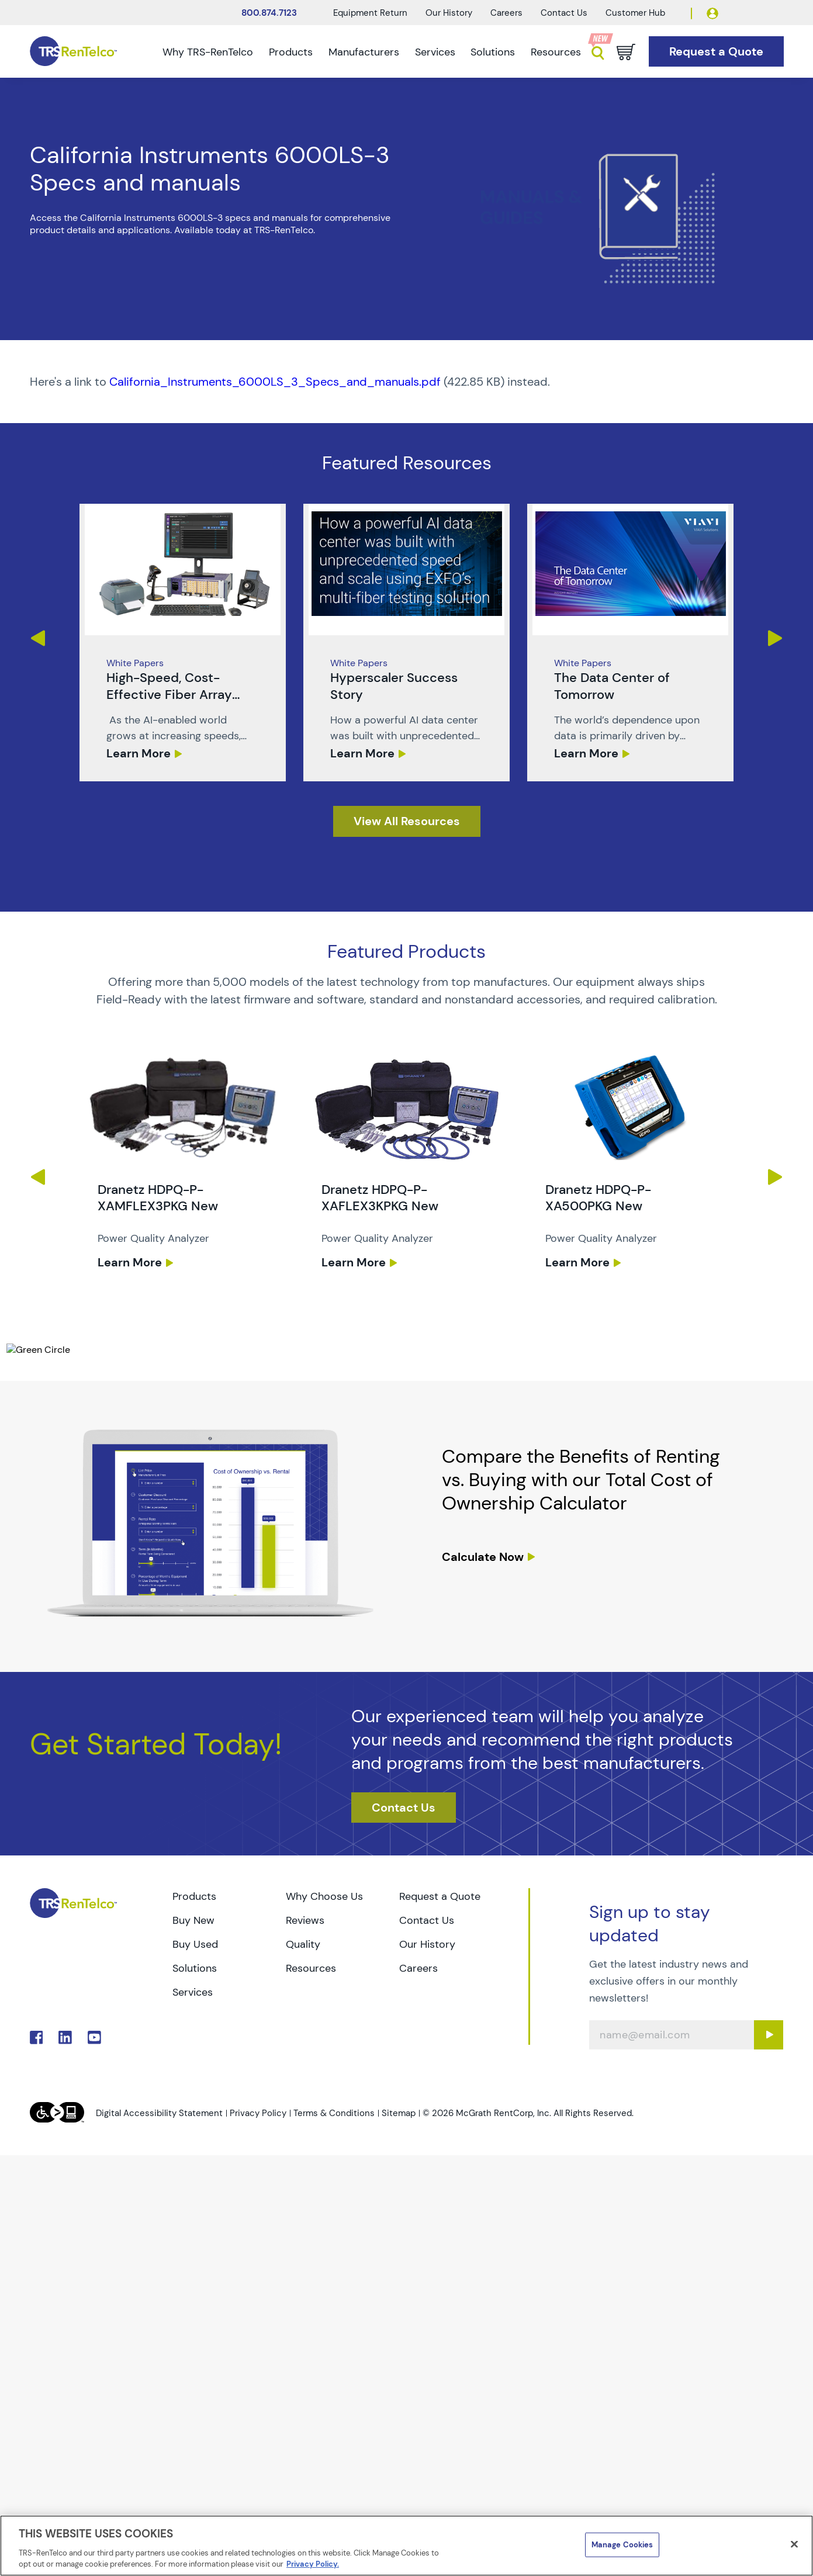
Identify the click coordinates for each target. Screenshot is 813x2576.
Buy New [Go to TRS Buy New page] (193, 1920)
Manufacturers (363, 52)
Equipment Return (370, 13)
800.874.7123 (269, 13)
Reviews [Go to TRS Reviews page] (305, 1920)
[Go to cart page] (626, 52)
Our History (448, 13)
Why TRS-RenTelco (207, 52)
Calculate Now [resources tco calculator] (483, 1556)
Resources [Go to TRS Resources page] (311, 1968)
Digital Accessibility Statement (159, 2113)
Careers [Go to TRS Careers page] (418, 1968)
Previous (37, 638)
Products (291, 52)
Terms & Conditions (334, 2113)
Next (776, 638)
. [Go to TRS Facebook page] (36, 2037)
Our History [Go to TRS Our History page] (427, 1944)
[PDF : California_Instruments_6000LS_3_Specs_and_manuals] (407, 381)
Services (435, 52)
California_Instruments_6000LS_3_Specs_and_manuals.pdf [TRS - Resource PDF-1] (275, 381)
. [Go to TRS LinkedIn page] (65, 2037)
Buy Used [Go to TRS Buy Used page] (195, 1944)
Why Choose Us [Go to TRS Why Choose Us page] (324, 1896)
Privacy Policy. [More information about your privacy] (312, 2564)
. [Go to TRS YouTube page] (94, 2037)
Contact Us (564, 13)
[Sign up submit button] (768, 2034)
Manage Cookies (622, 2545)
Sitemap (399, 2113)
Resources (556, 52)
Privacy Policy (258, 2113)
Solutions (492, 52)
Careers (506, 13)
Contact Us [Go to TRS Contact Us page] (426, 1920)
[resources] (406, 821)
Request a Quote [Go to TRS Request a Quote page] (439, 1896)
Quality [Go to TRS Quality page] (303, 1944)
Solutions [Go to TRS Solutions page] (194, 1968)
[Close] (794, 2544)
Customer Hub (635, 13)
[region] (406, 2545)
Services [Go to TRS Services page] (192, 1992)
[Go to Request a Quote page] (716, 51)
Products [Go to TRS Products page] (194, 1896)
